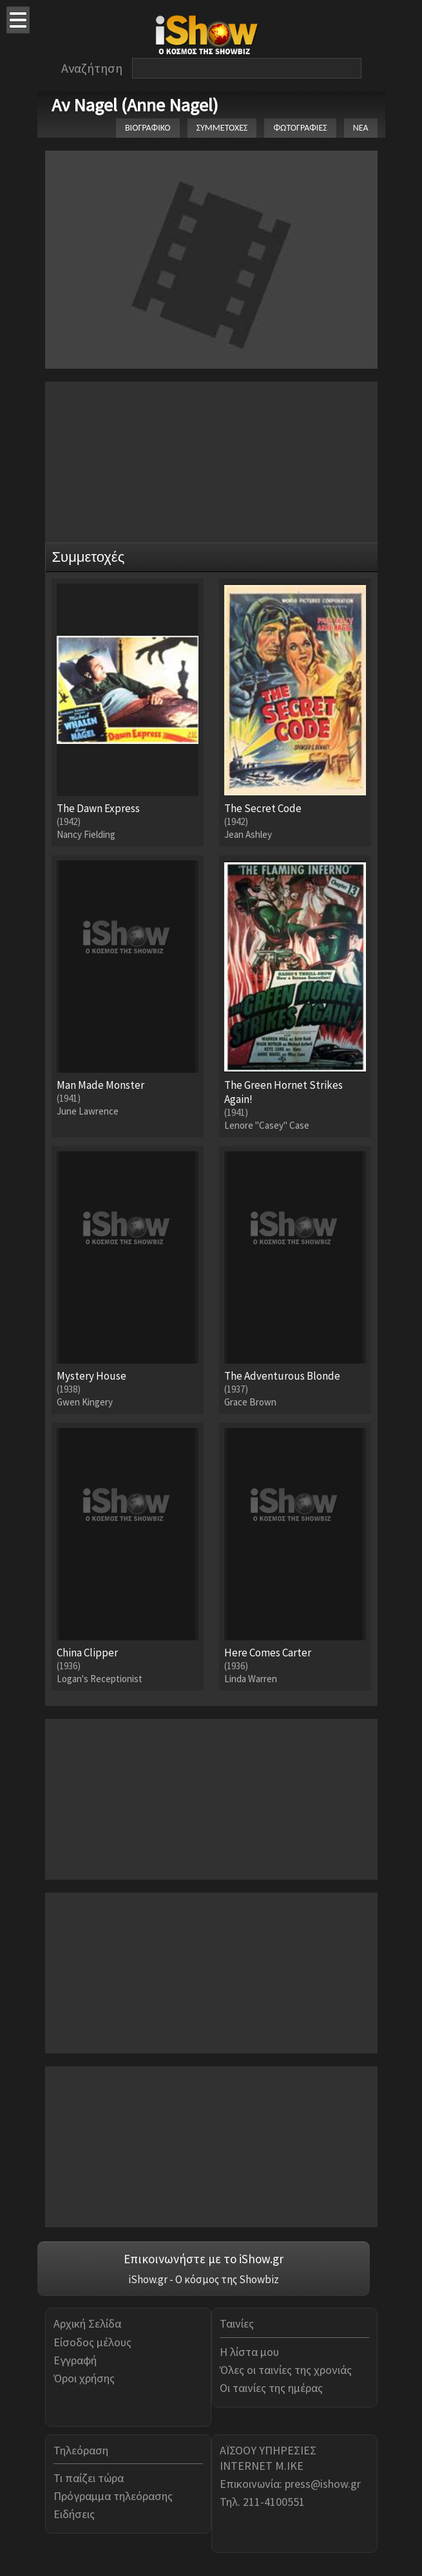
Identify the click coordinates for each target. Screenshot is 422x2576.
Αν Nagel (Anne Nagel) (135, 104)
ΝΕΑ (361, 127)
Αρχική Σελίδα (87, 2323)
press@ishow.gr (323, 2483)
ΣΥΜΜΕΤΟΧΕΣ (222, 127)
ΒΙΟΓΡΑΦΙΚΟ (148, 127)
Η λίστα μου (249, 2351)
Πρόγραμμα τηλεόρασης (113, 2495)
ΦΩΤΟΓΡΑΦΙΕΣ (300, 127)
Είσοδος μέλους (92, 2342)
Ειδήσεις (74, 2514)
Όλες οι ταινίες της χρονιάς (286, 2369)
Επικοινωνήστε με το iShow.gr (203, 2258)
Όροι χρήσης (84, 2378)
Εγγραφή (75, 2360)
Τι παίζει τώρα (88, 2477)
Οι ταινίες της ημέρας (271, 2387)
